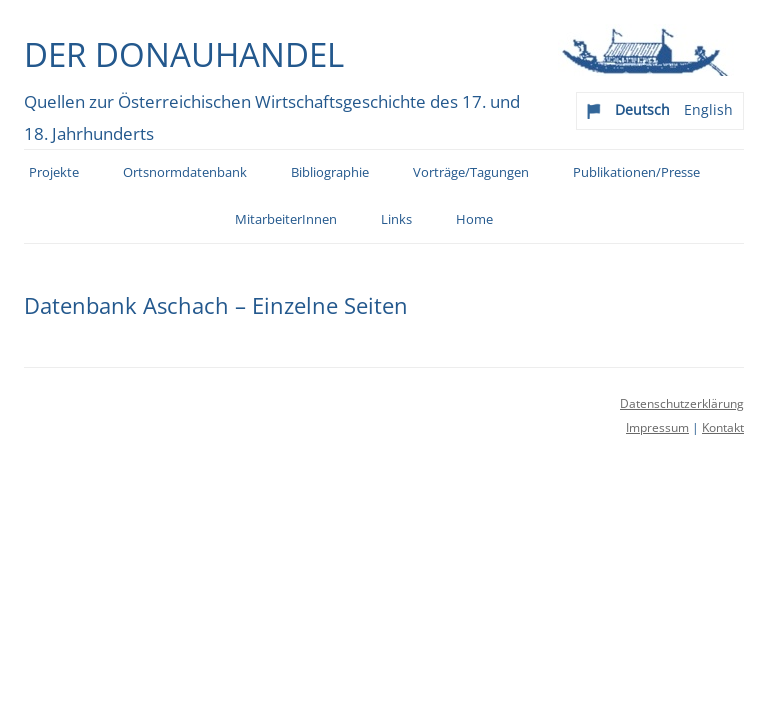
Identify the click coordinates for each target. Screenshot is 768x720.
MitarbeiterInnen (286, 219)
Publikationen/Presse (636, 172)
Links (396, 219)
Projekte (54, 172)
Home (474, 219)
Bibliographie (330, 172)
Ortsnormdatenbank (185, 172)
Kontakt (723, 427)
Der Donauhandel (184, 54)
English (708, 109)
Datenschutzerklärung (682, 403)
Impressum (657, 427)
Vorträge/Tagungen (471, 172)
